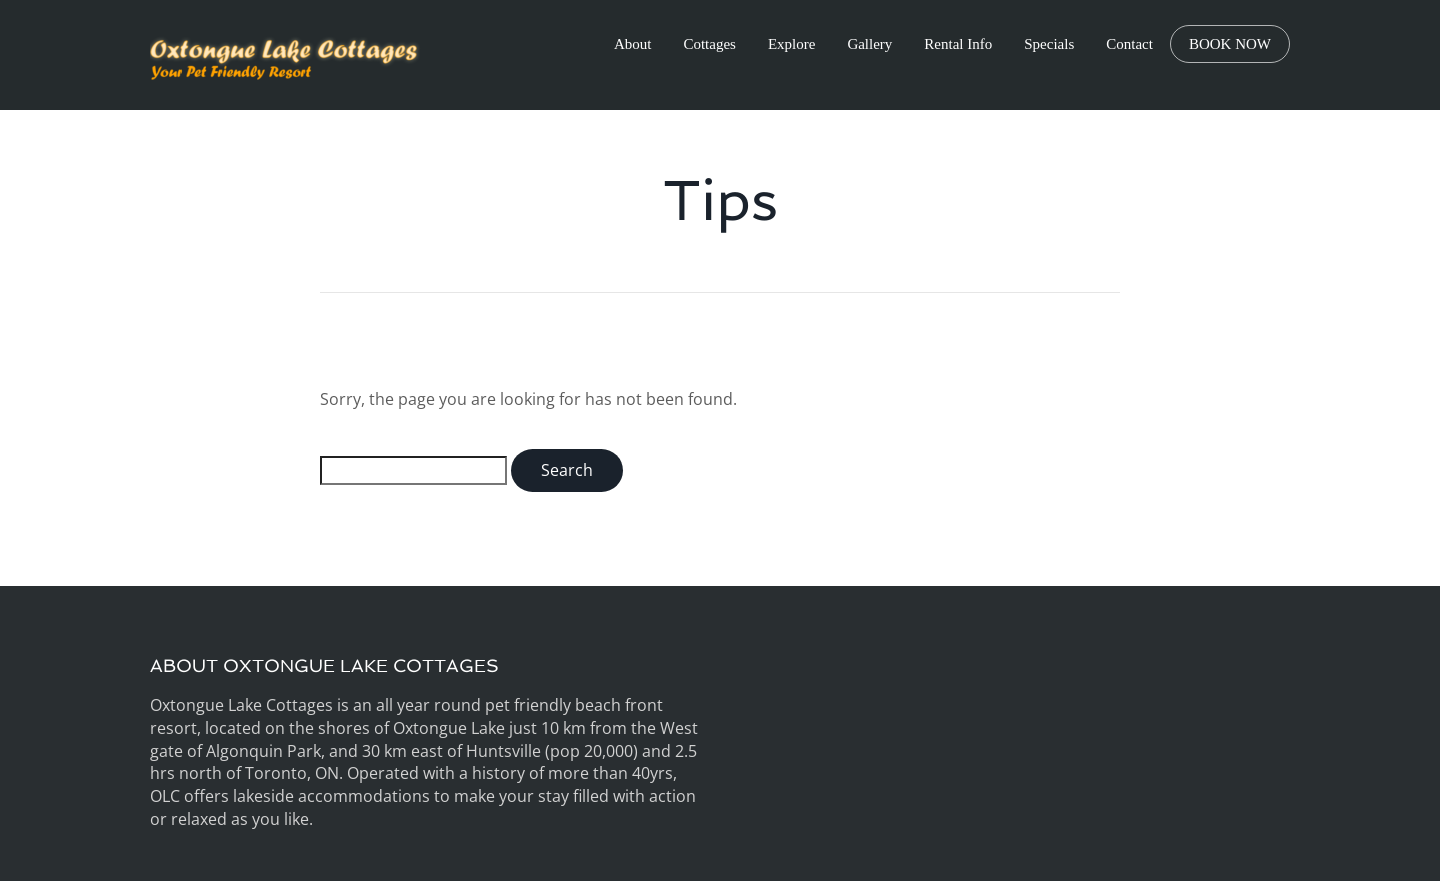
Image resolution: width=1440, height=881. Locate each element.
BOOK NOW (1230, 44)
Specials (1049, 44)
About (633, 44)
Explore (791, 44)
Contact (1129, 44)
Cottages (709, 44)
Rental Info (958, 44)
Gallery (869, 44)
